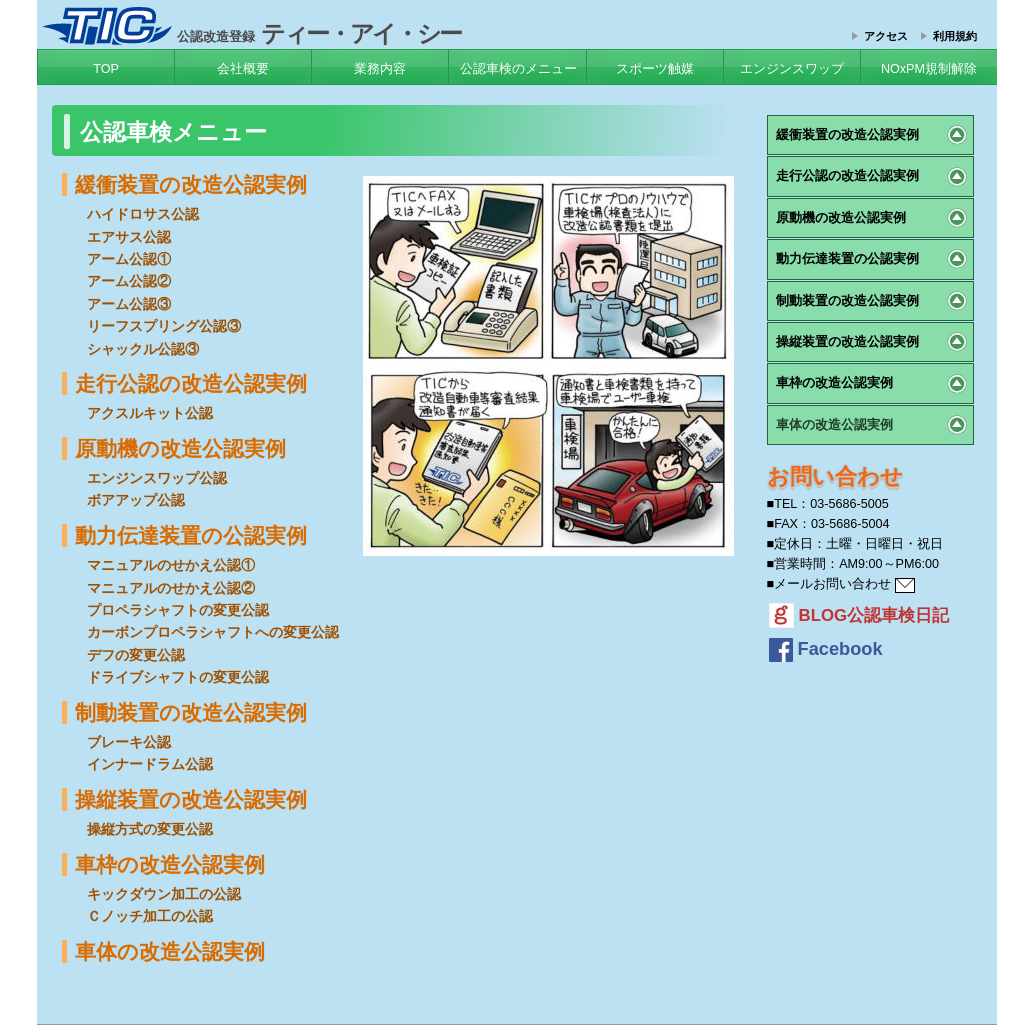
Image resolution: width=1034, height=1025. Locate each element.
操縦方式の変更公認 (150, 829)
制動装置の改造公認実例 (191, 712)
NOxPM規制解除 (929, 69)
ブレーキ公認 (129, 742)
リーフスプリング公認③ (164, 326)
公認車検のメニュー (518, 69)
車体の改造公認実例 (170, 951)
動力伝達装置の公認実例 (191, 535)
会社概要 (243, 69)
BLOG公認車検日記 (859, 615)
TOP (106, 69)
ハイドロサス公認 (143, 214)
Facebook (826, 649)
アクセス (886, 36)
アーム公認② (129, 281)
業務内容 (380, 69)
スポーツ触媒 (655, 69)
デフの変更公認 (136, 655)
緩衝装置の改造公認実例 (191, 184)
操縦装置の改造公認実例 (191, 799)
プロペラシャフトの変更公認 (178, 610)
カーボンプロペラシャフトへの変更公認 (213, 632)
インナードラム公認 (150, 764)
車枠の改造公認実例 (170, 864)
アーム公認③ (129, 304)
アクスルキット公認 (150, 413)
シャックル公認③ (143, 349)
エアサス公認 (129, 237)
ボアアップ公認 (136, 500)
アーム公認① (129, 259)
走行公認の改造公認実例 (191, 383)
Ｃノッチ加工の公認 (150, 916)
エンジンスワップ (792, 69)
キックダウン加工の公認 (164, 894)
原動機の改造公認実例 (180, 448)
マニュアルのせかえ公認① (171, 565)
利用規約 (955, 36)
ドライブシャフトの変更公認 (178, 677)
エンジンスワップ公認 (157, 478)
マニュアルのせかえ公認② (171, 588)
